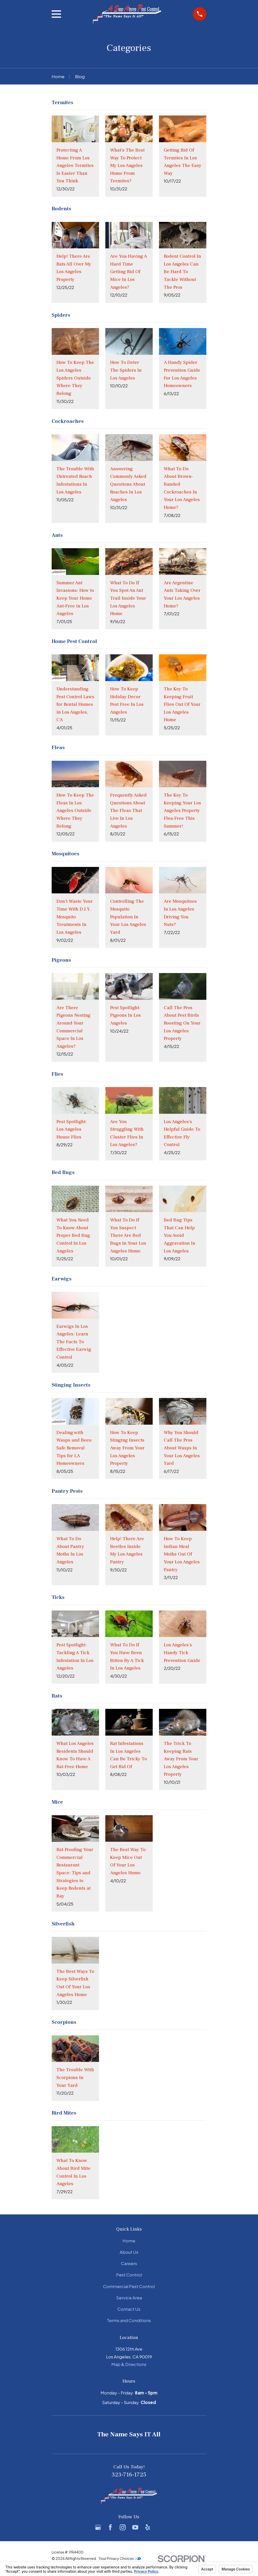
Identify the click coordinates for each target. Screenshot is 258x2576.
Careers (129, 2263)
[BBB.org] (160, 2527)
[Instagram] (123, 2527)
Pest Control (129, 2274)
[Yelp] (148, 2527)
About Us (129, 2252)
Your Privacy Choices (120, 2558)
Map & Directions (128, 2364)
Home (128, 2240)
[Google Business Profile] (98, 2527)
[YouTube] (135, 2527)
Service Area (129, 2297)
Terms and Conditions (129, 2320)
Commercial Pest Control (129, 2286)
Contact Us (128, 2309)
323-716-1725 (129, 2474)
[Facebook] (110, 2527)
